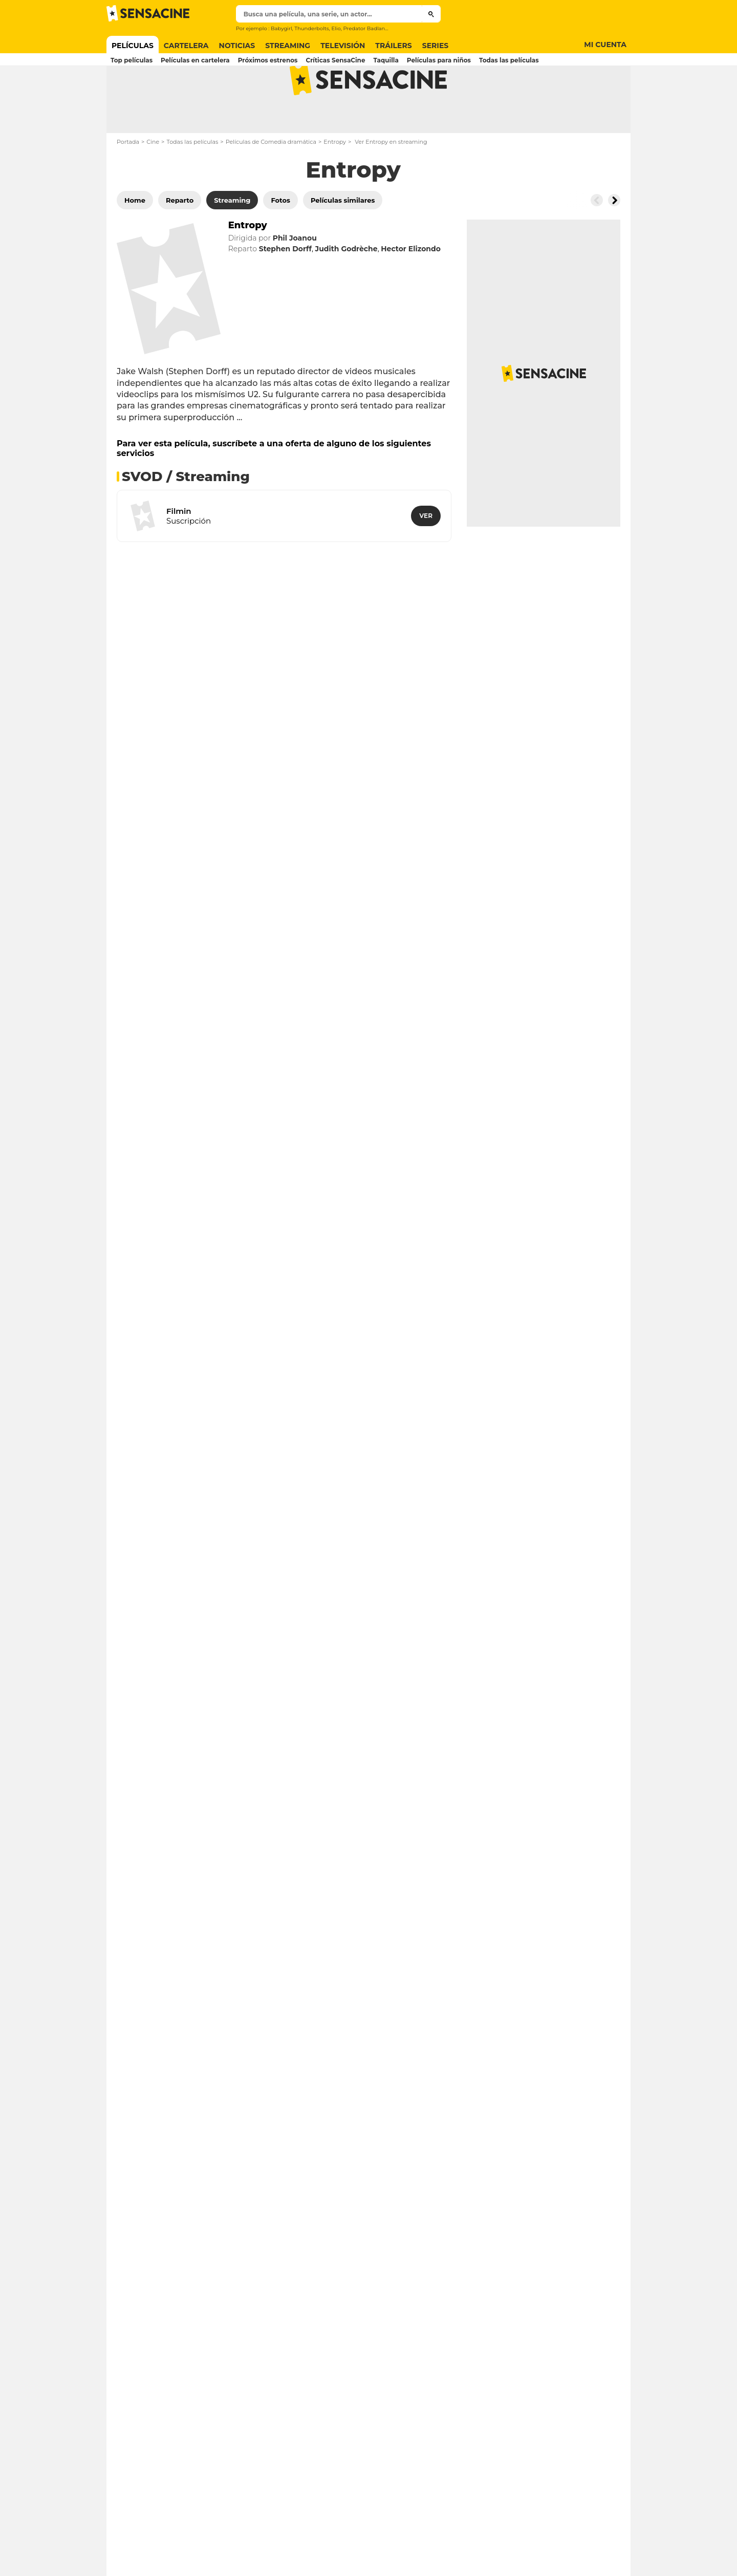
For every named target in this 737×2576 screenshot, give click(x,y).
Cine (152, 182)
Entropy (334, 182)
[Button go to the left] (597, 240)
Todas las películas (192, 182)
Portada (128, 182)
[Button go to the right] (614, 240)
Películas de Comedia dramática (271, 182)
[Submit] (431, 14)
